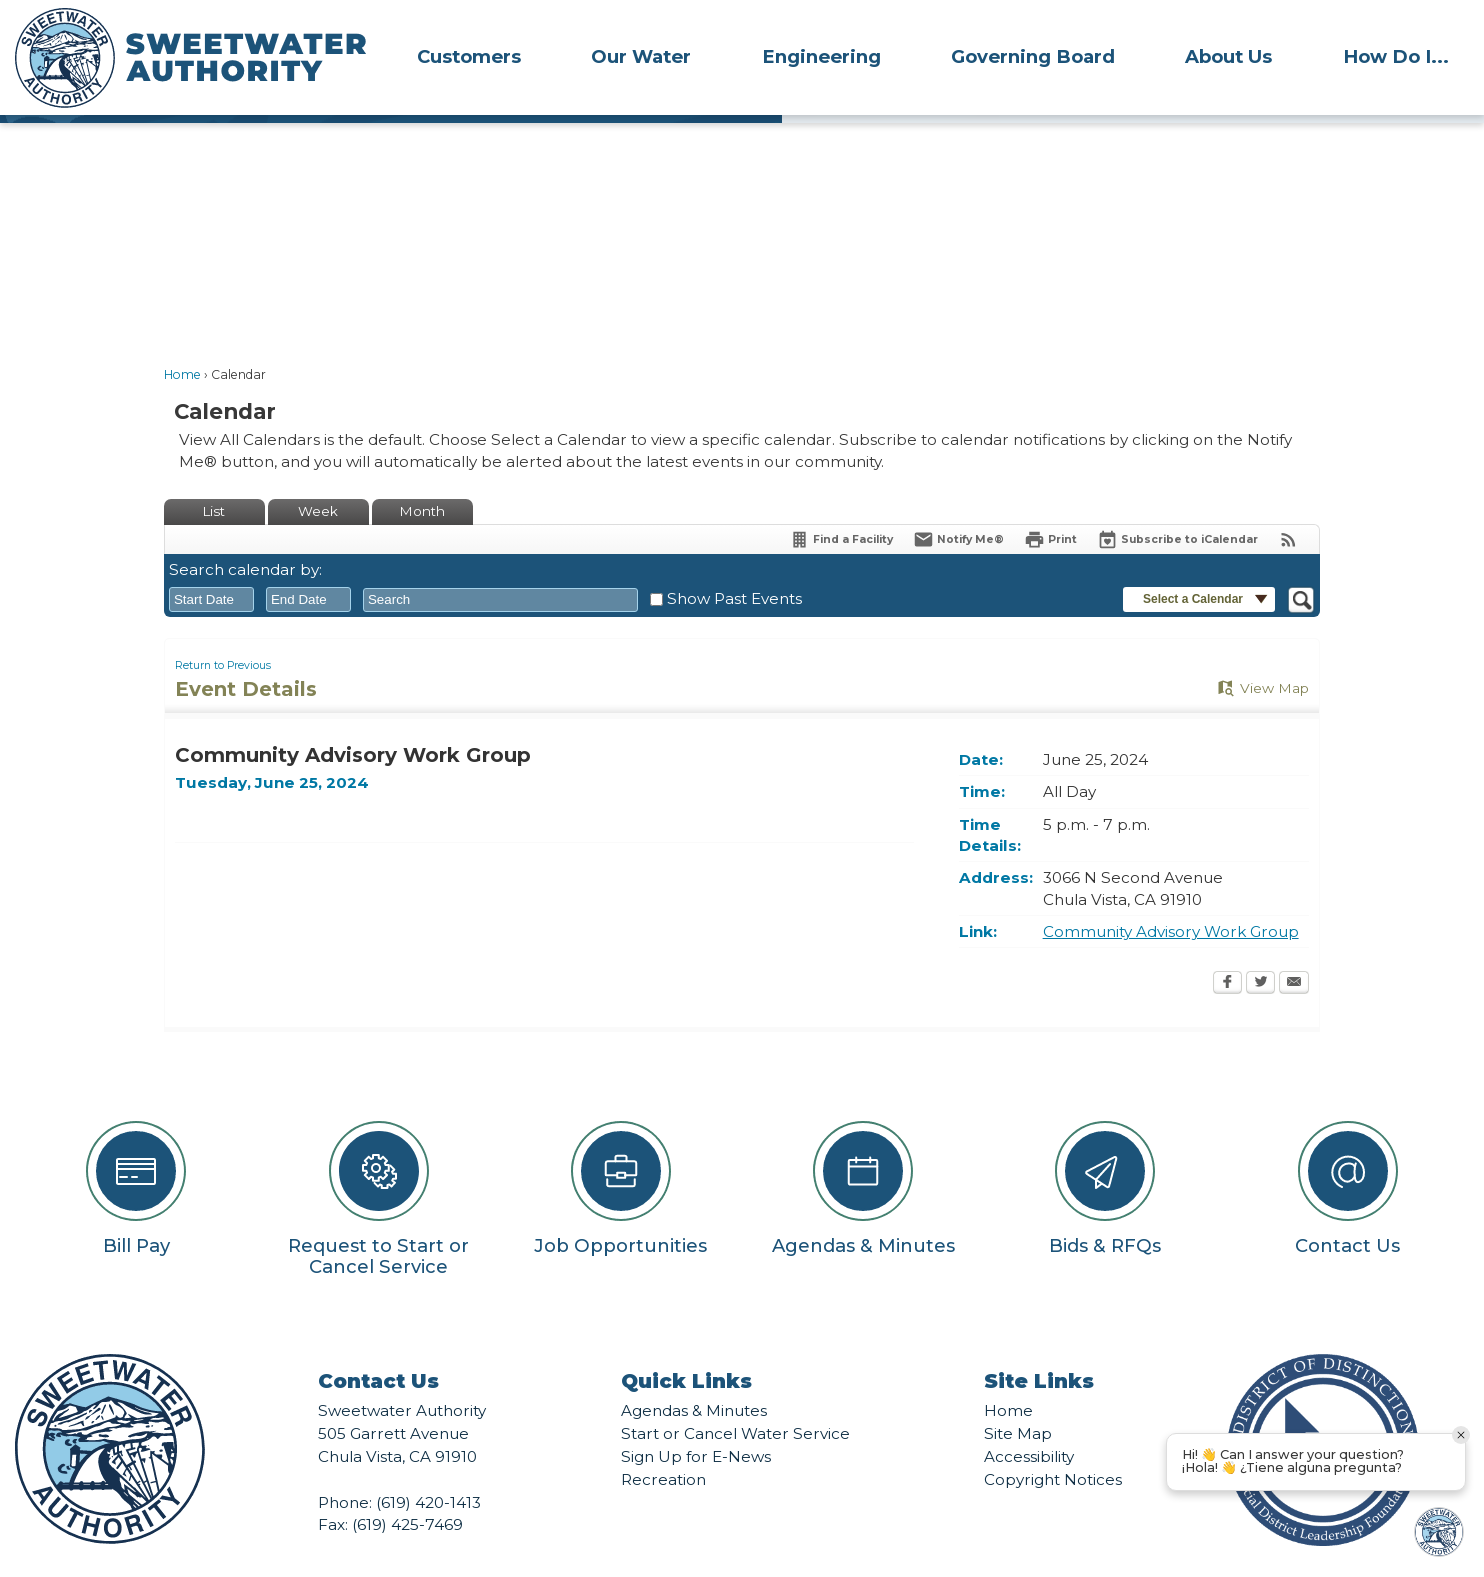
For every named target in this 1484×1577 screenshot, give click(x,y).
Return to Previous (223, 631)
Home (182, 340)
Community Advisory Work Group (1171, 897)
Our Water (641, 56)
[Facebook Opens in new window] (1227, 950)
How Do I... (1396, 56)
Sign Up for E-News (696, 1422)
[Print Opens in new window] (1050, 505)
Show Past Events (734, 564)
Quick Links (686, 1347)
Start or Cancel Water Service (735, 1399)
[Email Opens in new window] (1294, 950)
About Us (1228, 56)
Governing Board (1033, 56)
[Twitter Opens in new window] (1260, 950)
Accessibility (1029, 1422)
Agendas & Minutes (694, 1376)
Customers (469, 56)
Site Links (1039, 1347)
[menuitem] (469, 56)
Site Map (1018, 1399)
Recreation (663, 1445)
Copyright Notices (1053, 1445)
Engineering (821, 56)
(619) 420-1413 (428, 1468)
